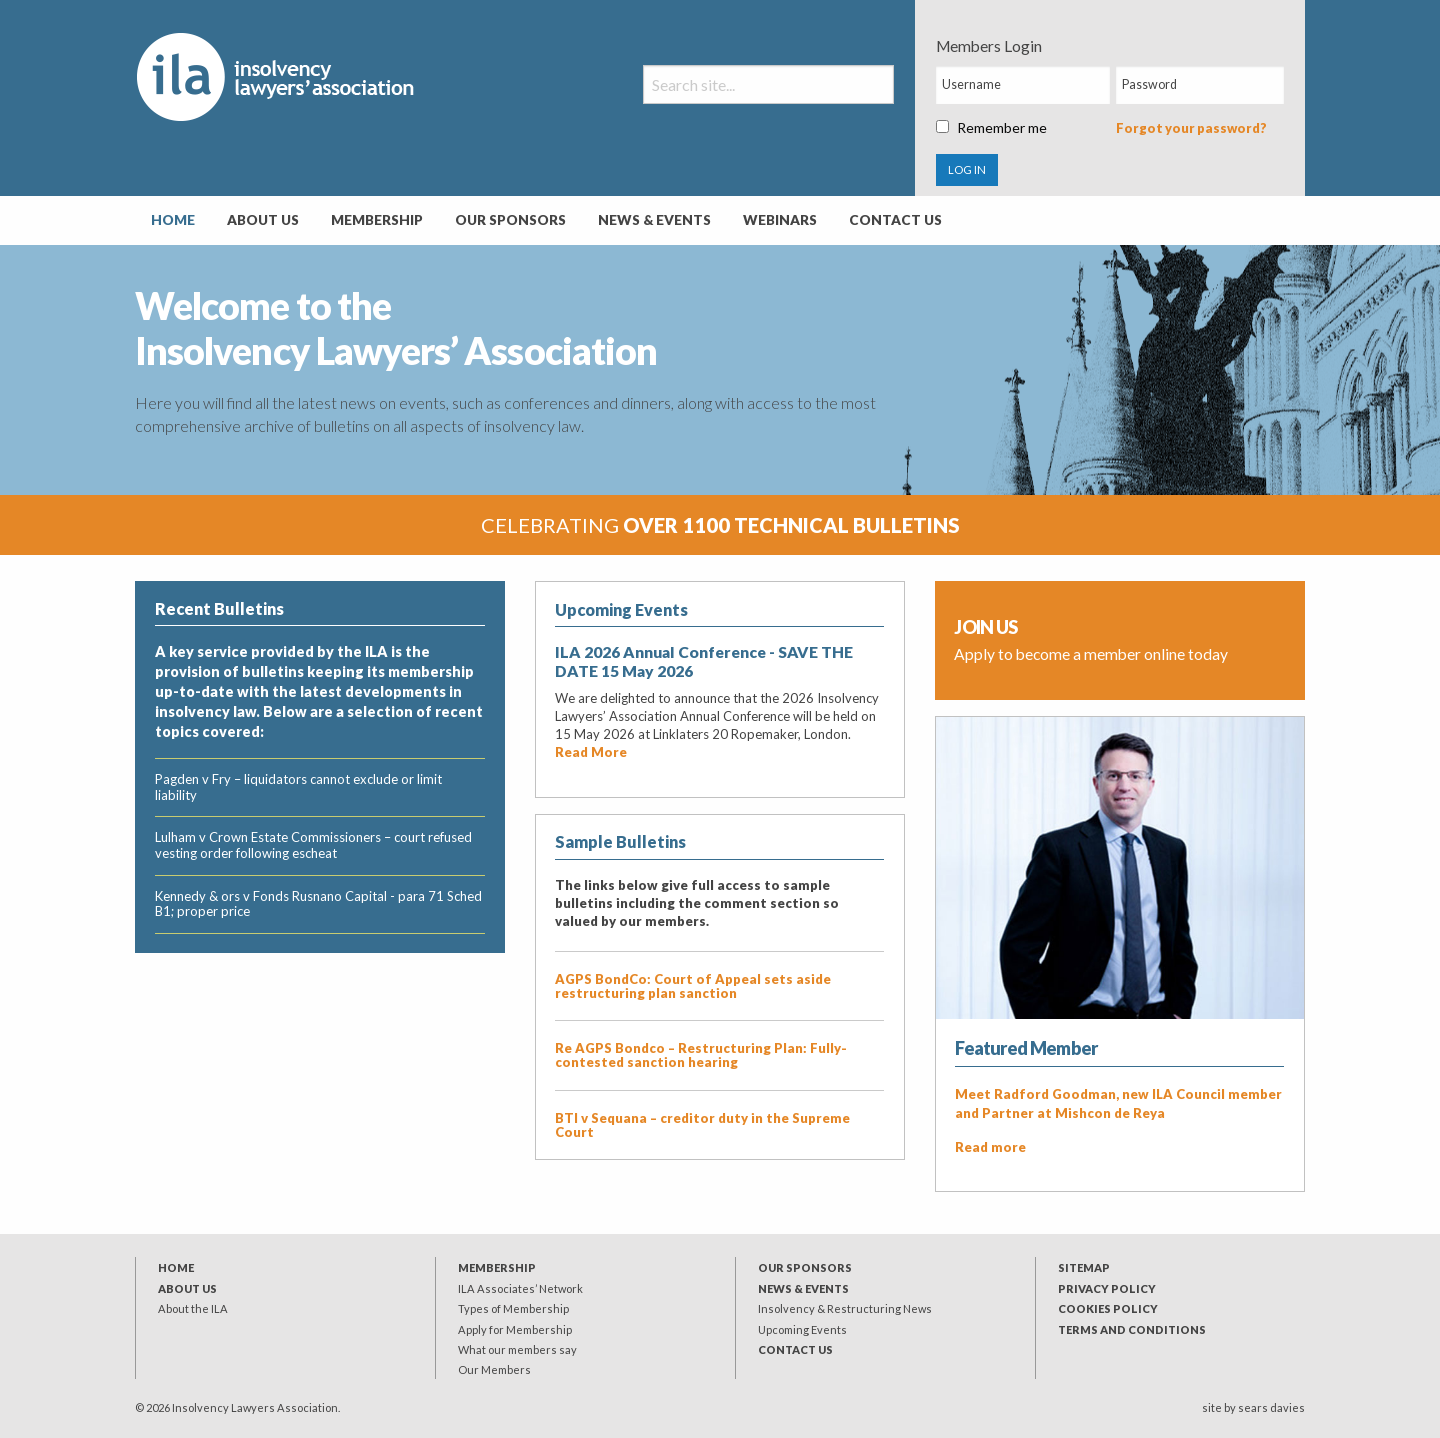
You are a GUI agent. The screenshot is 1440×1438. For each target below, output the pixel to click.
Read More (591, 752)
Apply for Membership (515, 1329)
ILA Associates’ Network (520, 1288)
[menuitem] (173, 221)
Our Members (494, 1369)
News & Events (654, 220)
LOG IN (967, 169)
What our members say (517, 1349)
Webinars (780, 220)
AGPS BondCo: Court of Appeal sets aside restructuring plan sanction (693, 986)
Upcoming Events (802, 1329)
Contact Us (895, 220)
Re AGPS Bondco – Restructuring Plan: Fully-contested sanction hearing (701, 1055)
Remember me (991, 127)
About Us (263, 220)
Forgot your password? (1191, 128)
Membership (377, 220)
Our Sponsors (510, 220)
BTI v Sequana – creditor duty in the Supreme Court (702, 1125)
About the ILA (193, 1308)
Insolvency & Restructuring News (845, 1308)
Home (173, 220)
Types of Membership (513, 1308)
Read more (990, 1147)
